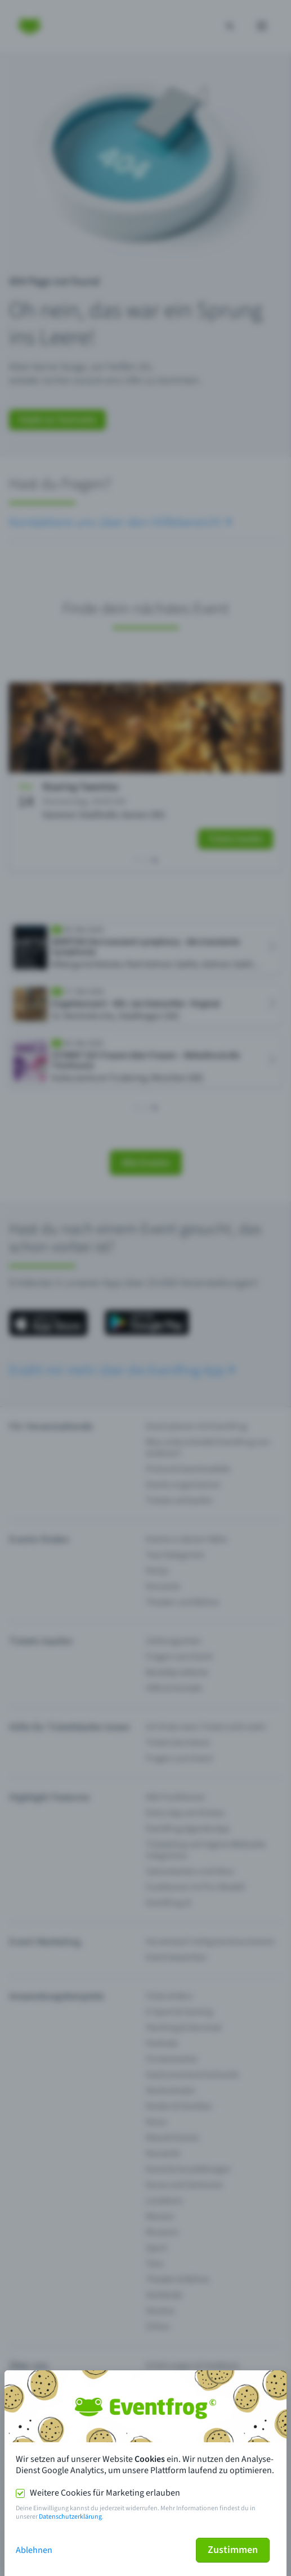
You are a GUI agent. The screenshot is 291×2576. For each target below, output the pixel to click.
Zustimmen (233, 2550)
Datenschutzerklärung (70, 2516)
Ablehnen (34, 2550)
